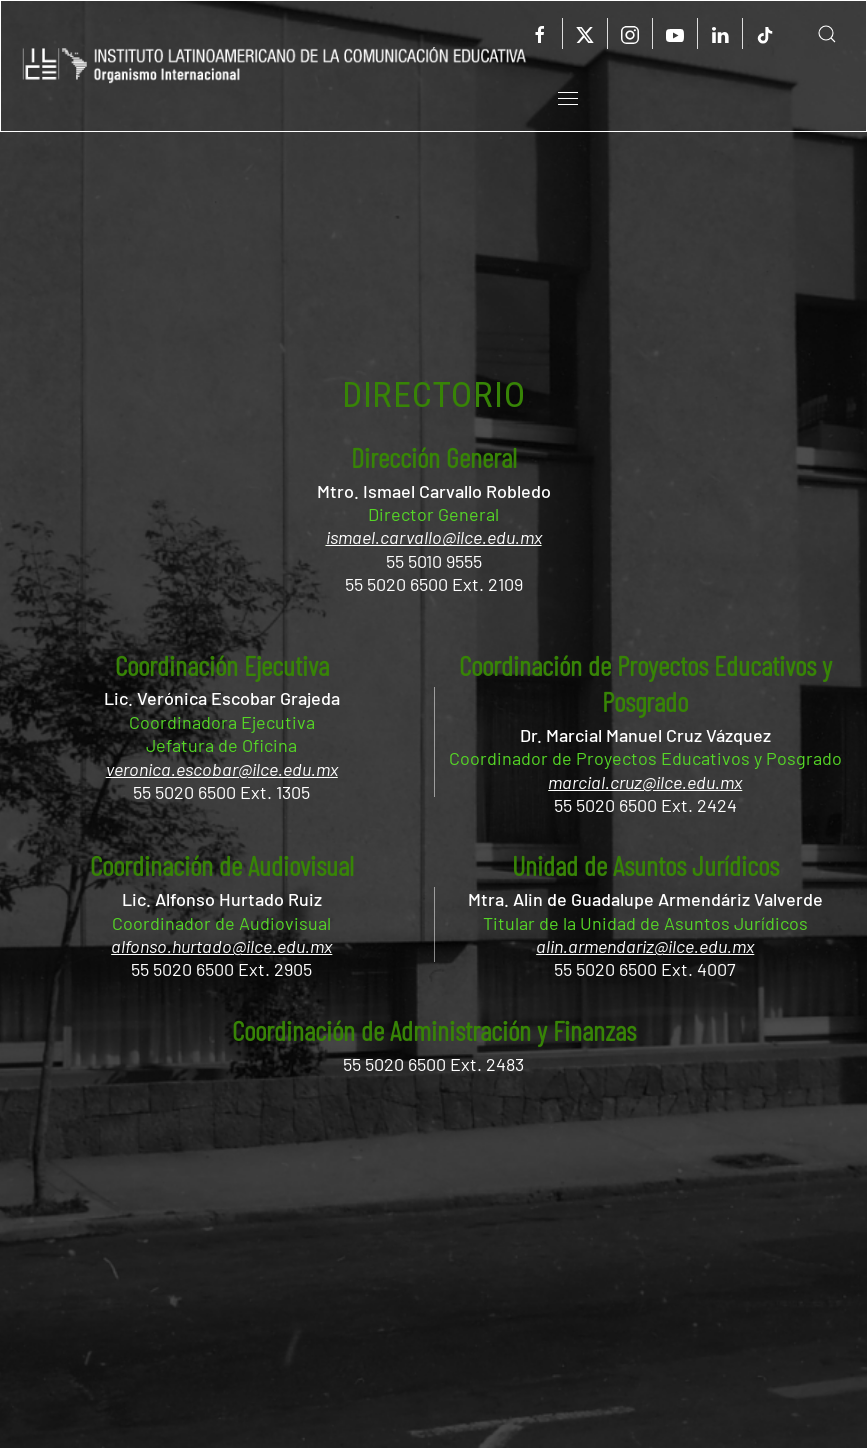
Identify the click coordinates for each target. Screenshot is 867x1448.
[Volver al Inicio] (274, 66)
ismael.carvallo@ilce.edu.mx (434, 537)
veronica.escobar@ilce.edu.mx (222, 769)
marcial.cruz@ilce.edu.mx (645, 782)
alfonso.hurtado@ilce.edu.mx (221, 946)
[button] (812, 33)
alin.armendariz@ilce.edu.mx (645, 946)
